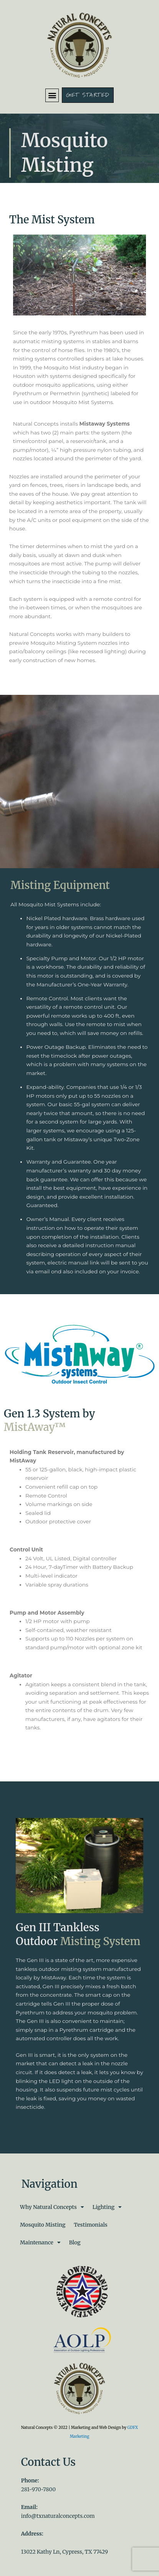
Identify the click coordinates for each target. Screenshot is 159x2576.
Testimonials (90, 2225)
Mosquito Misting (42, 2225)
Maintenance (40, 2242)
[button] (52, 95)
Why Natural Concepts (52, 2207)
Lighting (107, 2207)
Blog (75, 2242)
